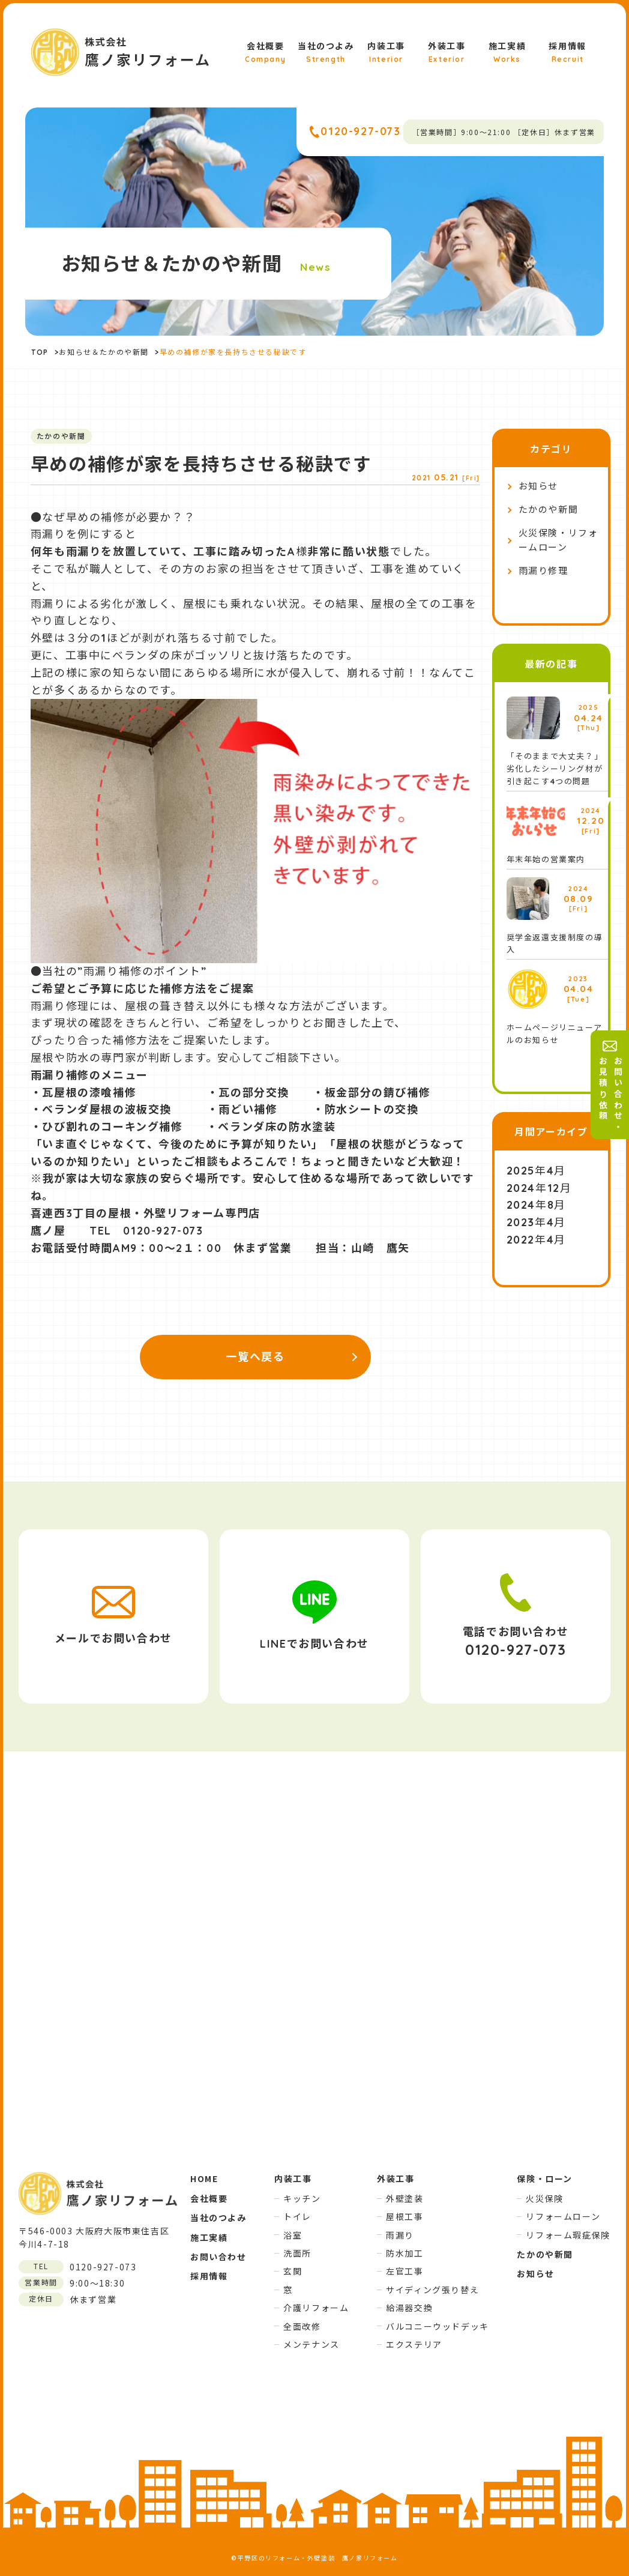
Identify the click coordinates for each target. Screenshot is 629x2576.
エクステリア (414, 2344)
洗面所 (297, 2253)
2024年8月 (536, 1205)
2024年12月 (539, 1188)
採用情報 (567, 53)
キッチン (302, 2198)
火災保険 (544, 2198)
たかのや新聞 (549, 509)
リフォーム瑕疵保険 (568, 2235)
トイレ (297, 2216)
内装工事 (386, 53)
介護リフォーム (316, 2308)
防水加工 (404, 2253)
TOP (40, 352)
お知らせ (538, 486)
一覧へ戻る (255, 1357)
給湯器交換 (409, 2308)
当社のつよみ (326, 53)
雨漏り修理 (543, 570)
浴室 (292, 2235)
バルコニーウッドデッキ (437, 2326)
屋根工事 (404, 2216)
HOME (204, 2178)
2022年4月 (536, 1240)
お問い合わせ (218, 2257)
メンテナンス (311, 2344)
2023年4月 (536, 1222)
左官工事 (404, 2271)
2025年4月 (536, 1171)
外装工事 (446, 53)
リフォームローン (563, 2216)
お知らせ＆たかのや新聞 (104, 352)
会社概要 (265, 53)
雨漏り (400, 2235)
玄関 (292, 2271)
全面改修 (302, 2326)
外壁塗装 (404, 2198)
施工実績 (507, 53)
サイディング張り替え (432, 2290)
